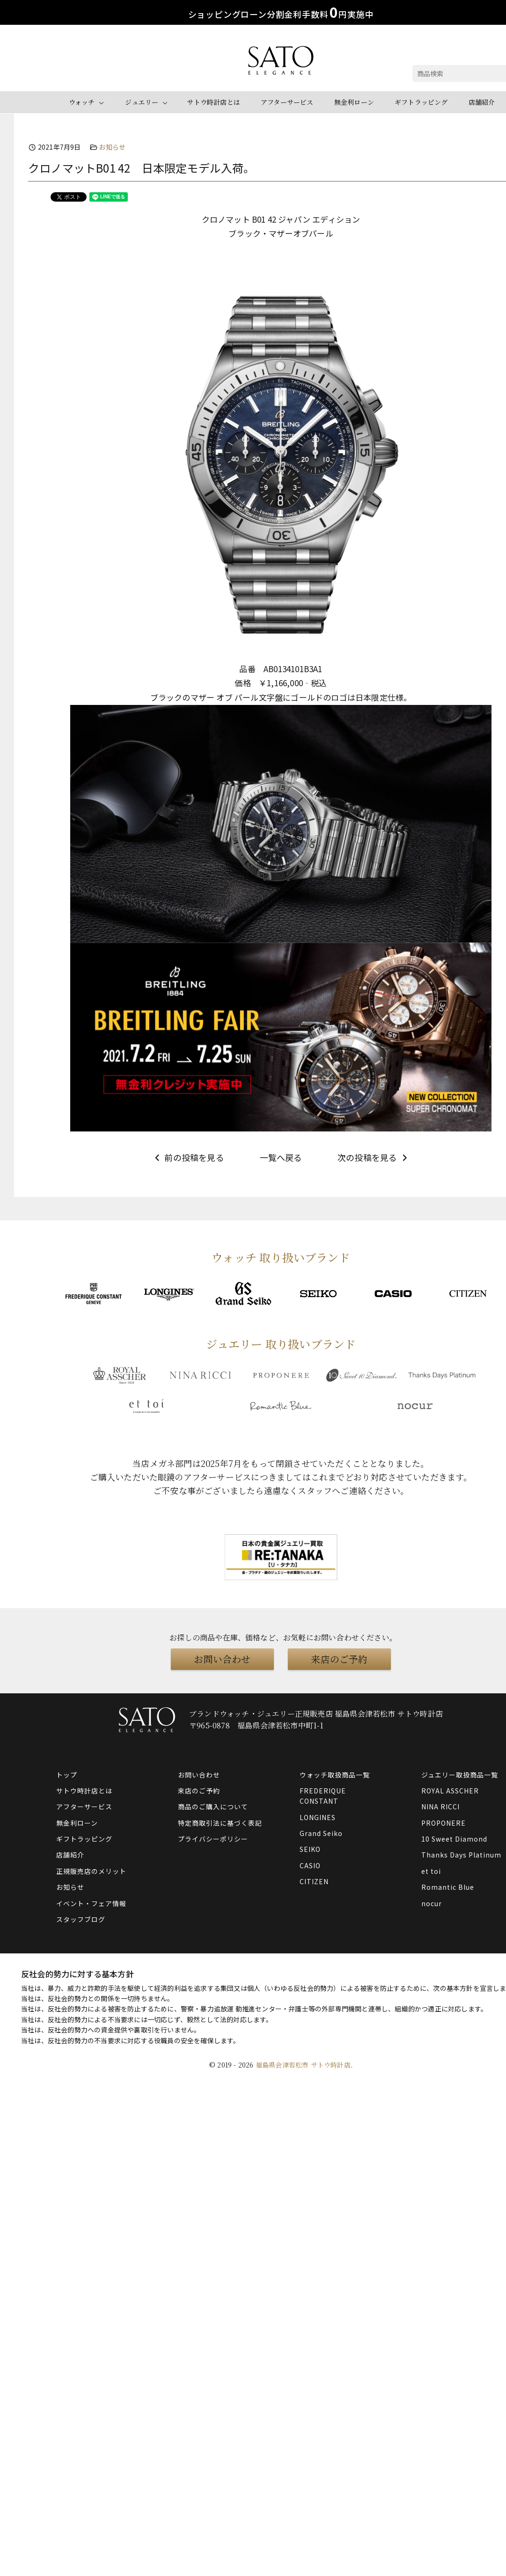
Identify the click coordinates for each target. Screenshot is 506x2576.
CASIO (310, 1865)
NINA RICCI (440, 1806)
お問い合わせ (222, 1659)
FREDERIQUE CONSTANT (323, 1796)
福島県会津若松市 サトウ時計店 (303, 2064)
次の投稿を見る (373, 1157)
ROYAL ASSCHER (450, 1790)
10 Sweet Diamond (454, 1838)
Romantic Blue (447, 1887)
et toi (431, 1871)
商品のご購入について (213, 1806)
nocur (431, 1903)
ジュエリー (141, 102)
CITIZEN (314, 1881)
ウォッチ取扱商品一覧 (335, 1774)
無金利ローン (354, 102)
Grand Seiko (321, 1833)
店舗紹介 (482, 102)
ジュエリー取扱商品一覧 (459, 1774)
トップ (66, 1774)
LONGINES (318, 1817)
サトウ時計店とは (213, 102)
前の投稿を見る (188, 1157)
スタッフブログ (80, 1919)
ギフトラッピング (421, 102)
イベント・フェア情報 (91, 1903)
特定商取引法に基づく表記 (220, 1823)
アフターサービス (287, 102)
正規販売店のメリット (91, 1871)
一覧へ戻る (281, 1157)
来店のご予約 (339, 1659)
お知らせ (112, 147)
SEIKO (310, 1849)
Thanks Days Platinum (461, 1854)
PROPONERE (443, 1823)
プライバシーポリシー (213, 1838)
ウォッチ (82, 102)
